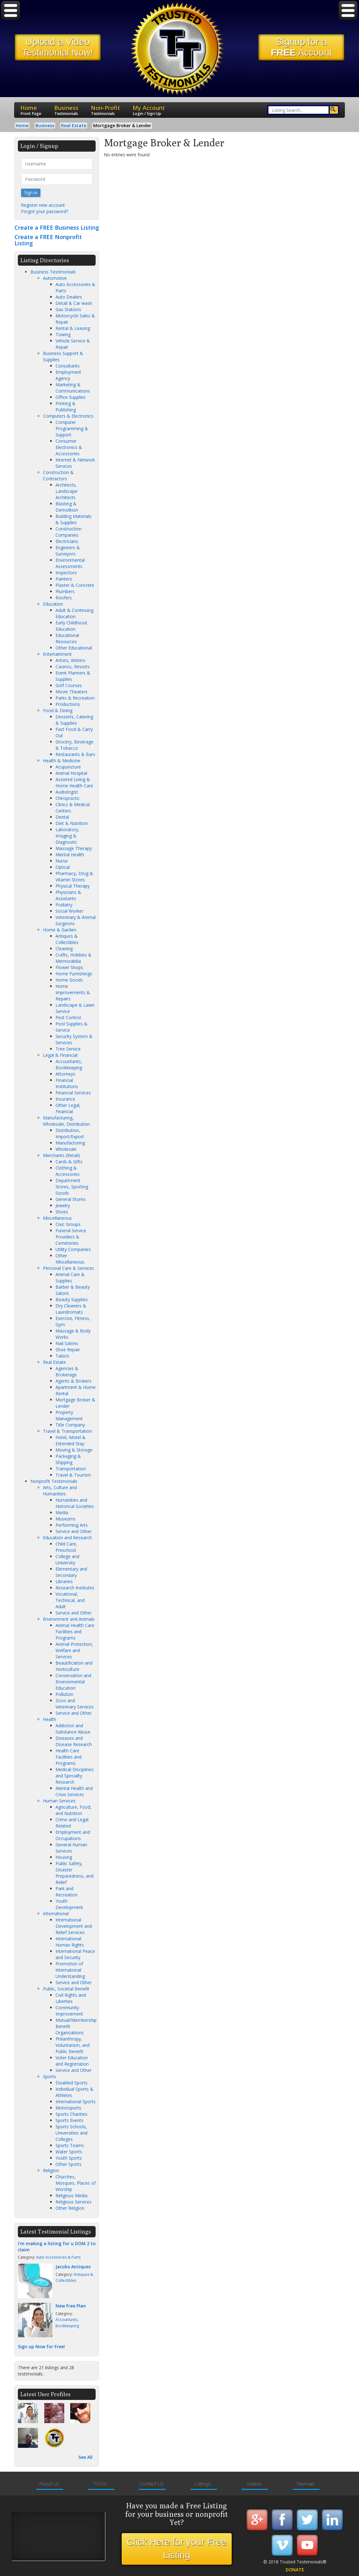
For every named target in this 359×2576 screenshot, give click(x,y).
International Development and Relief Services (73, 1926)
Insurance (65, 1099)
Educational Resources (67, 638)
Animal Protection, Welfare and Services (74, 1650)
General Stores (70, 1199)
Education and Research (67, 1538)
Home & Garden (59, 930)
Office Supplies (70, 397)
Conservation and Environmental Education (73, 1681)
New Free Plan (70, 2306)
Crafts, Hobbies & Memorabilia (73, 958)
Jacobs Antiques (73, 2267)
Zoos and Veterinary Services (74, 1703)
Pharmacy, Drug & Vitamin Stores (74, 876)
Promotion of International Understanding (70, 1970)
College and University (67, 1559)
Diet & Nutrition (71, 823)
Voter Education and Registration (72, 2061)
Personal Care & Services (68, 1268)
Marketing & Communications (72, 388)
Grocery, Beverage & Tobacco (74, 745)
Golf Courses (68, 685)
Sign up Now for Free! (41, 2346)
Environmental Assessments (70, 563)
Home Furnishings (73, 974)
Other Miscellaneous (69, 1259)
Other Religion (69, 2208)
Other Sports (68, 2164)
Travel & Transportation (67, 1431)
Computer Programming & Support (71, 428)
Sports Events (69, 2120)
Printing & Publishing (65, 406)
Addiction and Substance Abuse (72, 1729)
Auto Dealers (68, 297)
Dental (62, 817)
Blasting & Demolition (66, 507)
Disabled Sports (71, 2083)
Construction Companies (68, 532)
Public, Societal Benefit (66, 1989)
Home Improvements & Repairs (72, 992)
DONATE (295, 2570)
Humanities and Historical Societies (74, 1503)
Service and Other (73, 1531)
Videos (253, 2484)
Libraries (64, 1581)
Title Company (70, 1425)
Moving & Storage (73, 1450)
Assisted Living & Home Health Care (74, 782)
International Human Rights (69, 1942)
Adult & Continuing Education (74, 613)
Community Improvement (69, 2011)
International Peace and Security (75, 1954)
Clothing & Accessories (67, 1171)
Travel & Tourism (73, 1475)
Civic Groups (68, 1224)
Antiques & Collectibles (66, 939)
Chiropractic (67, 798)
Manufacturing (70, 1143)
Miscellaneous (57, 1218)
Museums (65, 1519)
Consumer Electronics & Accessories (68, 447)
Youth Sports (68, 2158)
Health (49, 1719)
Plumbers (65, 591)
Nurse (61, 861)
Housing (63, 1857)
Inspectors (66, 573)
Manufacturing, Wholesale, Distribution (66, 1121)
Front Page (30, 113)
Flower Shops (69, 967)
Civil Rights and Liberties (70, 1998)
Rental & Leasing (72, 328)
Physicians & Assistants (68, 895)
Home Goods (69, 980)
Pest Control (68, 1017)
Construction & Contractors (58, 475)
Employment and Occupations (72, 1835)
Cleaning (64, 949)
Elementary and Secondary (71, 1572)
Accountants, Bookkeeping (68, 1064)
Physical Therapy (72, 886)
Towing (63, 334)
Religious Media (71, 2195)
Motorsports (68, 2108)
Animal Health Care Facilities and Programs (74, 1631)
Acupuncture (68, 767)
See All (85, 2457)
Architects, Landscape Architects (66, 491)
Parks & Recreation (75, 698)
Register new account (43, 205)
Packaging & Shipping (68, 1459)
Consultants (67, 366)
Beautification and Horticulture (73, 1666)
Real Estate (54, 1362)
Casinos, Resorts (72, 667)
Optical (62, 867)
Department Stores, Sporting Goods (71, 1186)
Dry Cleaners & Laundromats (70, 1309)
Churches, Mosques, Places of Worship (75, 2183)
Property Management (69, 1415)
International (56, 1913)
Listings (203, 2484)
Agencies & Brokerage (66, 1371)
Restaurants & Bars (75, 754)
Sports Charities (71, 2114)
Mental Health (69, 855)
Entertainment (57, 654)
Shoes (61, 1212)
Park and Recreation (66, 1891)
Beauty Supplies (71, 1299)
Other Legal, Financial (68, 1108)
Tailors (62, 1356)
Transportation (70, 1469)
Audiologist (66, 792)
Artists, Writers (70, 660)
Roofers (63, 598)
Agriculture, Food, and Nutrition (73, 1810)
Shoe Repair (67, 1350)
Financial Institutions (66, 1083)
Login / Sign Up (147, 113)
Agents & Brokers (73, 1381)
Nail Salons (66, 1343)
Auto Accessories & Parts (58, 2257)
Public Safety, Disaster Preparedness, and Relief (74, 1872)
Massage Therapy (73, 848)
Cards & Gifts (68, 1162)
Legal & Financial (60, 1055)
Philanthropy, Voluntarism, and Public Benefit (72, 2045)
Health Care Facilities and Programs (68, 1757)
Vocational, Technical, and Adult (70, 1600)
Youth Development (69, 1904)
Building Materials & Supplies (73, 519)
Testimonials (66, 113)
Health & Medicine (61, 761)
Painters (63, 579)
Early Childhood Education (71, 626)
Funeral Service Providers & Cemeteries (70, 1237)
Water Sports (68, 2152)
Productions (67, 704)
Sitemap (305, 2484)
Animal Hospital (71, 773)
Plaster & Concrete (74, 585)
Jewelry (62, 1205)
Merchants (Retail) (61, 1155)
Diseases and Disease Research (73, 1741)
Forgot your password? (44, 211)
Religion (51, 2170)
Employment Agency (68, 375)
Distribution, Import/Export (69, 1133)
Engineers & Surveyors (67, 551)
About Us (49, 2484)
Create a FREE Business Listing (56, 227)
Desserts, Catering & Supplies (74, 720)
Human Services (59, 1801)
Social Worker (69, 911)
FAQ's (100, 2484)
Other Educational (73, 648)
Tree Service (68, 1049)
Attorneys (65, 1074)
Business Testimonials (53, 272)
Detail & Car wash (73, 303)
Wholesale (66, 1149)
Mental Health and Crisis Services (74, 1791)
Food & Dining (57, 710)
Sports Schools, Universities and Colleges (71, 2133)
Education (53, 604)
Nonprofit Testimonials (53, 1481)
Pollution (64, 1694)
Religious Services (73, 2202)
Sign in (30, 193)
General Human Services (71, 1848)
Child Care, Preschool (66, 1547)
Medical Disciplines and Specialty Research (74, 1775)
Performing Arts (71, 1525)
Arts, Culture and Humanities (60, 1490)
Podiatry (63, 905)
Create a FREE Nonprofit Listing (48, 240)
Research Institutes (74, 1588)
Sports (49, 2076)
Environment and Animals (69, 1619)
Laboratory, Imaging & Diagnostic (67, 836)
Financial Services (73, 1093)
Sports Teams (69, 2145)
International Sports (75, 2101)
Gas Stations (68, 309)
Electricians (66, 541)
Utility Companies (73, 1249)
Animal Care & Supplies (70, 1277)
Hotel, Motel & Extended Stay (70, 1440)
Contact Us (152, 2484)
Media (61, 1512)
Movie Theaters (71, 692)
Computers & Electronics (68, 416)
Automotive (55, 278)
